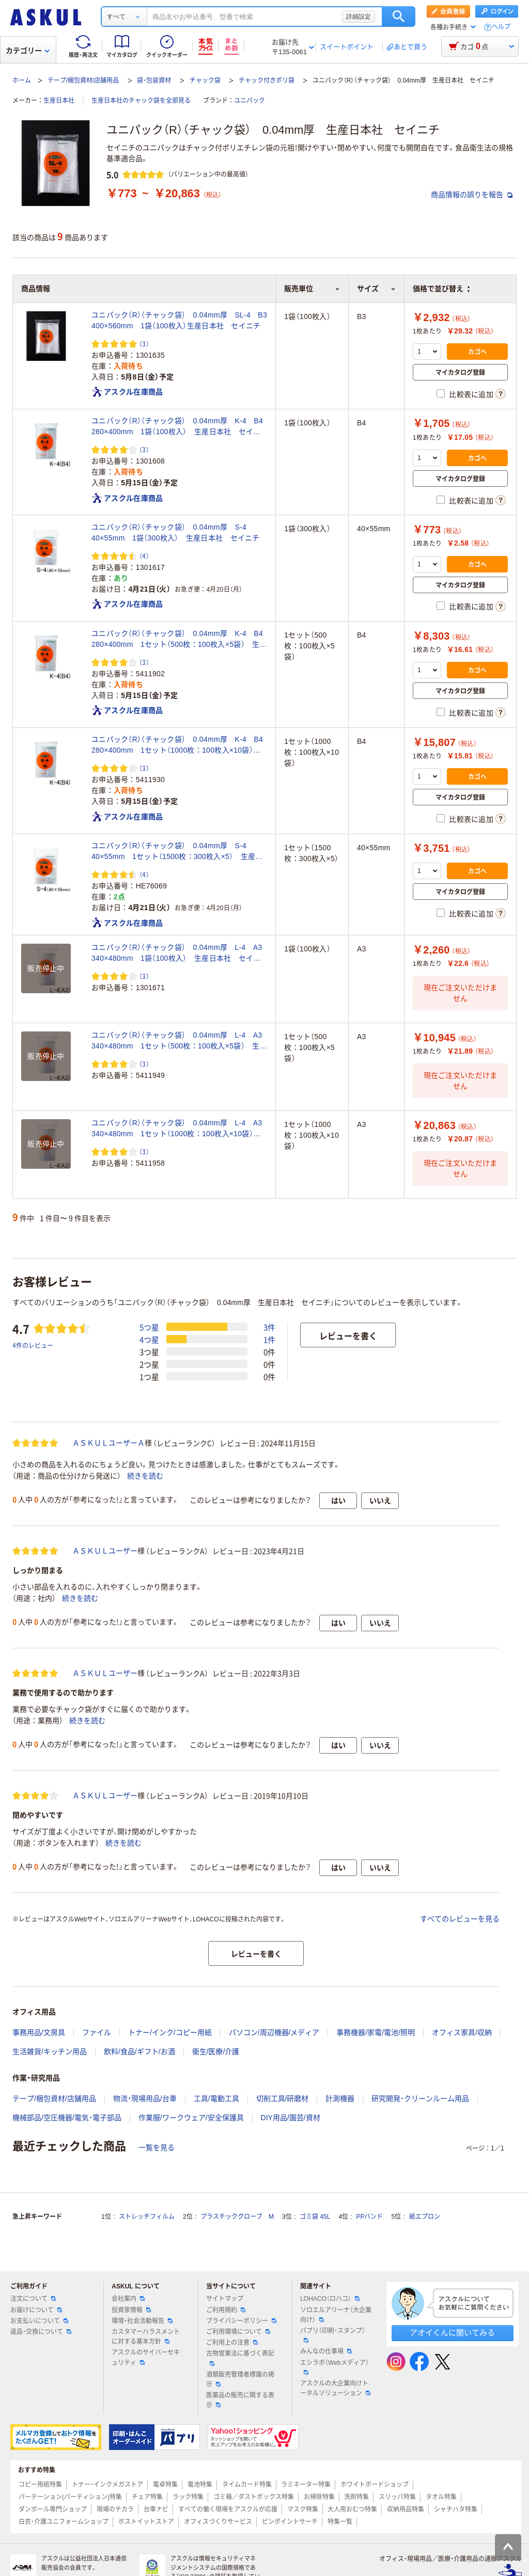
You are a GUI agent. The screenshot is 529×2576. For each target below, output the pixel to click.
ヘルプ (501, 27)
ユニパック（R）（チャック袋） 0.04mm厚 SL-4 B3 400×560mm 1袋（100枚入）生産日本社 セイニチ (179, 320)
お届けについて (36, 2310)
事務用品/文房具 (38, 2032)
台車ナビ (156, 2509)
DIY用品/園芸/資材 (290, 2117)
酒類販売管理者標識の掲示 (240, 2379)
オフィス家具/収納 (462, 2032)
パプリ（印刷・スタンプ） (332, 2335)
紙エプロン (424, 2216)
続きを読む (145, 1476)
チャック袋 (205, 80)
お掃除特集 (319, 2497)
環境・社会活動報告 (142, 2321)
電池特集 (200, 2484)
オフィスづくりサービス (218, 2521)
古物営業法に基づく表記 (240, 2357)
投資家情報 (131, 2310)
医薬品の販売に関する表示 (240, 2400)
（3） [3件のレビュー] (144, 343)
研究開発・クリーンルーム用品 (420, 2098)
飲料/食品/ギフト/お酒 (139, 2051)
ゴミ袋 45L (315, 2216)
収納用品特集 (405, 2509)
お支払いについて (39, 2321)
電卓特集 (165, 2484)
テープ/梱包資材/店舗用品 (83, 80)
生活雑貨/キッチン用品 (49, 2051)
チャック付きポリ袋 (266, 80)
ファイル (96, 2032)
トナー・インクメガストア (107, 2484)
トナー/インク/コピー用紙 (170, 2032)
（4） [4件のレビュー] (144, 555)
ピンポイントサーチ (290, 2521)
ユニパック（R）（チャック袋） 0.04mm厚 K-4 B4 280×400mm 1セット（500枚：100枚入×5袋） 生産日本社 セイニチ (179, 639)
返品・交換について (40, 2331)
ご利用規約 (225, 2310)
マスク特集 (302, 2509)
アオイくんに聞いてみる (452, 2332)
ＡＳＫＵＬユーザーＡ (108, 1443)
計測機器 (339, 2098)
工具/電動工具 (216, 2098)
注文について (33, 2298)
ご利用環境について (238, 2331)
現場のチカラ (115, 2509)
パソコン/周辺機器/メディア (274, 2032)
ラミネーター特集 (306, 2484)
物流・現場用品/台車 (145, 2098)
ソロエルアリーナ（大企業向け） (335, 2315)
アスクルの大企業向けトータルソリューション (335, 2388)
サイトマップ (224, 2298)
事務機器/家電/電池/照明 (375, 2032)
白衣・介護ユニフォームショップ (63, 2521)
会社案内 (128, 2298)
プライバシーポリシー (241, 2321)
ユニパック (249, 100)
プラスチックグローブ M (237, 2216)
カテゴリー (28, 50)
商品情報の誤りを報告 (471, 194)
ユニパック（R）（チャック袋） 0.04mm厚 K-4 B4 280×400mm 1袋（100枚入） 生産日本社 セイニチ (179, 427)
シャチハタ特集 (455, 2509)
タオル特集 (441, 2497)
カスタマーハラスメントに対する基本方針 (146, 2336)
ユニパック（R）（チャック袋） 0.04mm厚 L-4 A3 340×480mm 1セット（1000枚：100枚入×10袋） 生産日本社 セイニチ (179, 1129)
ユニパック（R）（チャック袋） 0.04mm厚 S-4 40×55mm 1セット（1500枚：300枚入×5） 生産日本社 (177, 851)
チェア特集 (147, 2497)
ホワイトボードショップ (374, 2484)
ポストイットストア (146, 2521)
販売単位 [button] (312, 288)
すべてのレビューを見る (460, 1919)
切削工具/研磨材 (282, 2098)
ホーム (21, 80)
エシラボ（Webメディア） (334, 2367)
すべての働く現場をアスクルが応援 (227, 2509)
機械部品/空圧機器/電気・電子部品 (66, 2117)
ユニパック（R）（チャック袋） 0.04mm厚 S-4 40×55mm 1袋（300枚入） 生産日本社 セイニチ (175, 532)
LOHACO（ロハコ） (330, 2298)
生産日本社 (58, 100)
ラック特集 (188, 2497)
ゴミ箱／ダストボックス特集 (253, 2497)
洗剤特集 (356, 2497)
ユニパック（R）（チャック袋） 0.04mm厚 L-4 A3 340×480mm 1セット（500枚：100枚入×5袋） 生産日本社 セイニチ (179, 1041)
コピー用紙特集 (40, 2484)
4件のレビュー (32, 1345)
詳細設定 (358, 16)
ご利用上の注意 (232, 2342)
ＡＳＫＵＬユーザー (104, 1551)
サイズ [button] (376, 288)
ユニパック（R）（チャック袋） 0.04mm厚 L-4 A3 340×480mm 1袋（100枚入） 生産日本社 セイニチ (179, 953)
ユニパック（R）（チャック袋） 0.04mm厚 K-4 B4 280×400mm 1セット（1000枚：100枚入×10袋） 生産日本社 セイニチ (179, 745)
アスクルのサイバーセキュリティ (146, 2357)
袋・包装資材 (154, 80)
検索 (398, 16)
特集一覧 (340, 2521)
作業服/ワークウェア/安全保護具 (191, 2117)
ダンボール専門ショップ (53, 2509)
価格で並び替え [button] (441, 288)
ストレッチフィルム (147, 2216)
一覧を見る (156, 2147)
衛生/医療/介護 (216, 2051)
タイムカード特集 (247, 2484)
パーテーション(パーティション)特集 (70, 2497)
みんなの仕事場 (326, 2351)
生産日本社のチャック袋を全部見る (141, 100)
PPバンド (369, 2216)
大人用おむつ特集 (352, 2509)
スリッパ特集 (397, 2497)
